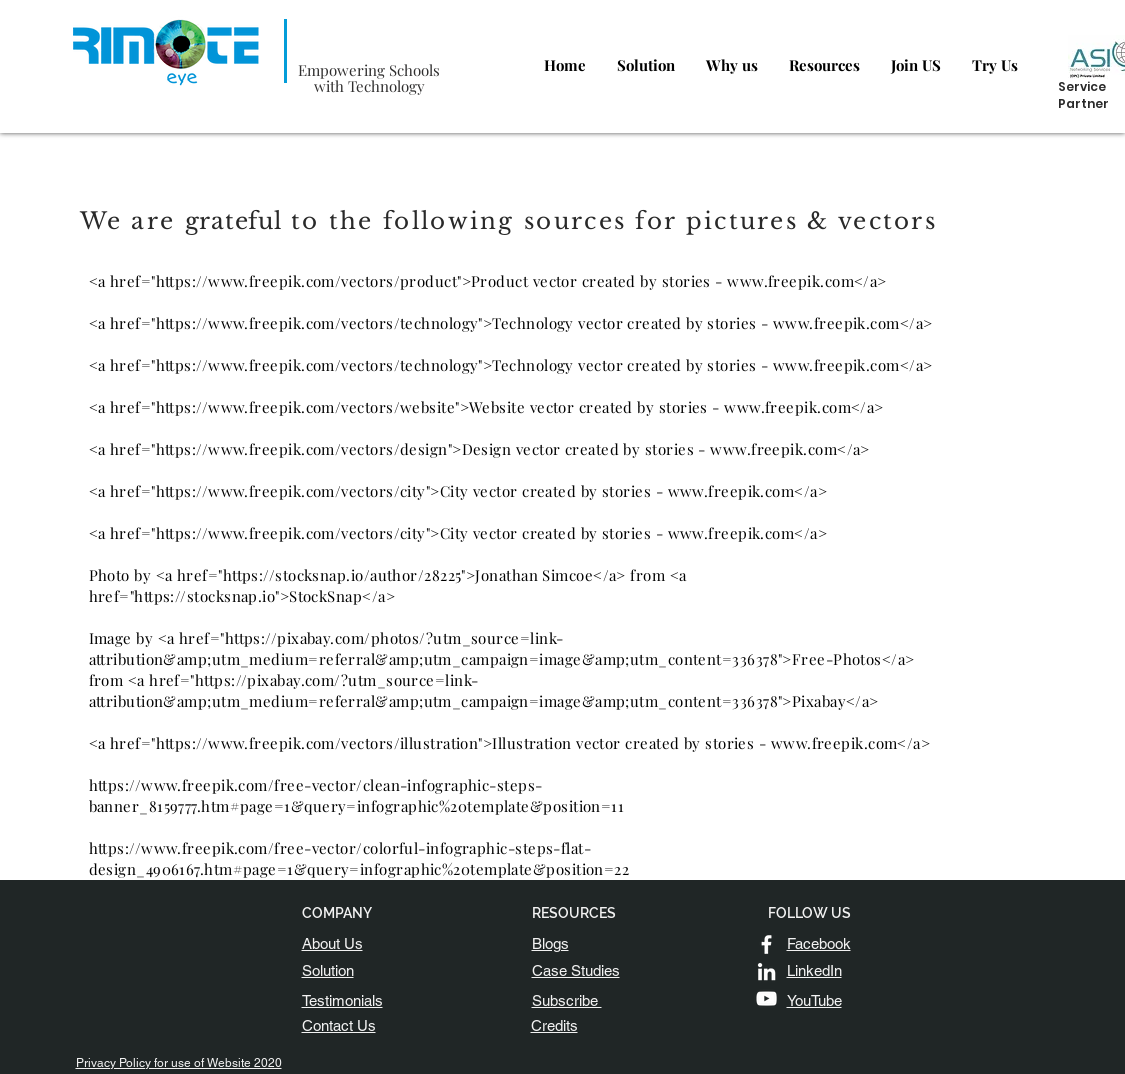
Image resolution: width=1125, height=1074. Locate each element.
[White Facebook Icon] (766, 944)
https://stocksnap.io (204, 596)
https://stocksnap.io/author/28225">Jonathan (380, 575)
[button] (567, 1001)
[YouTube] (766, 998)
